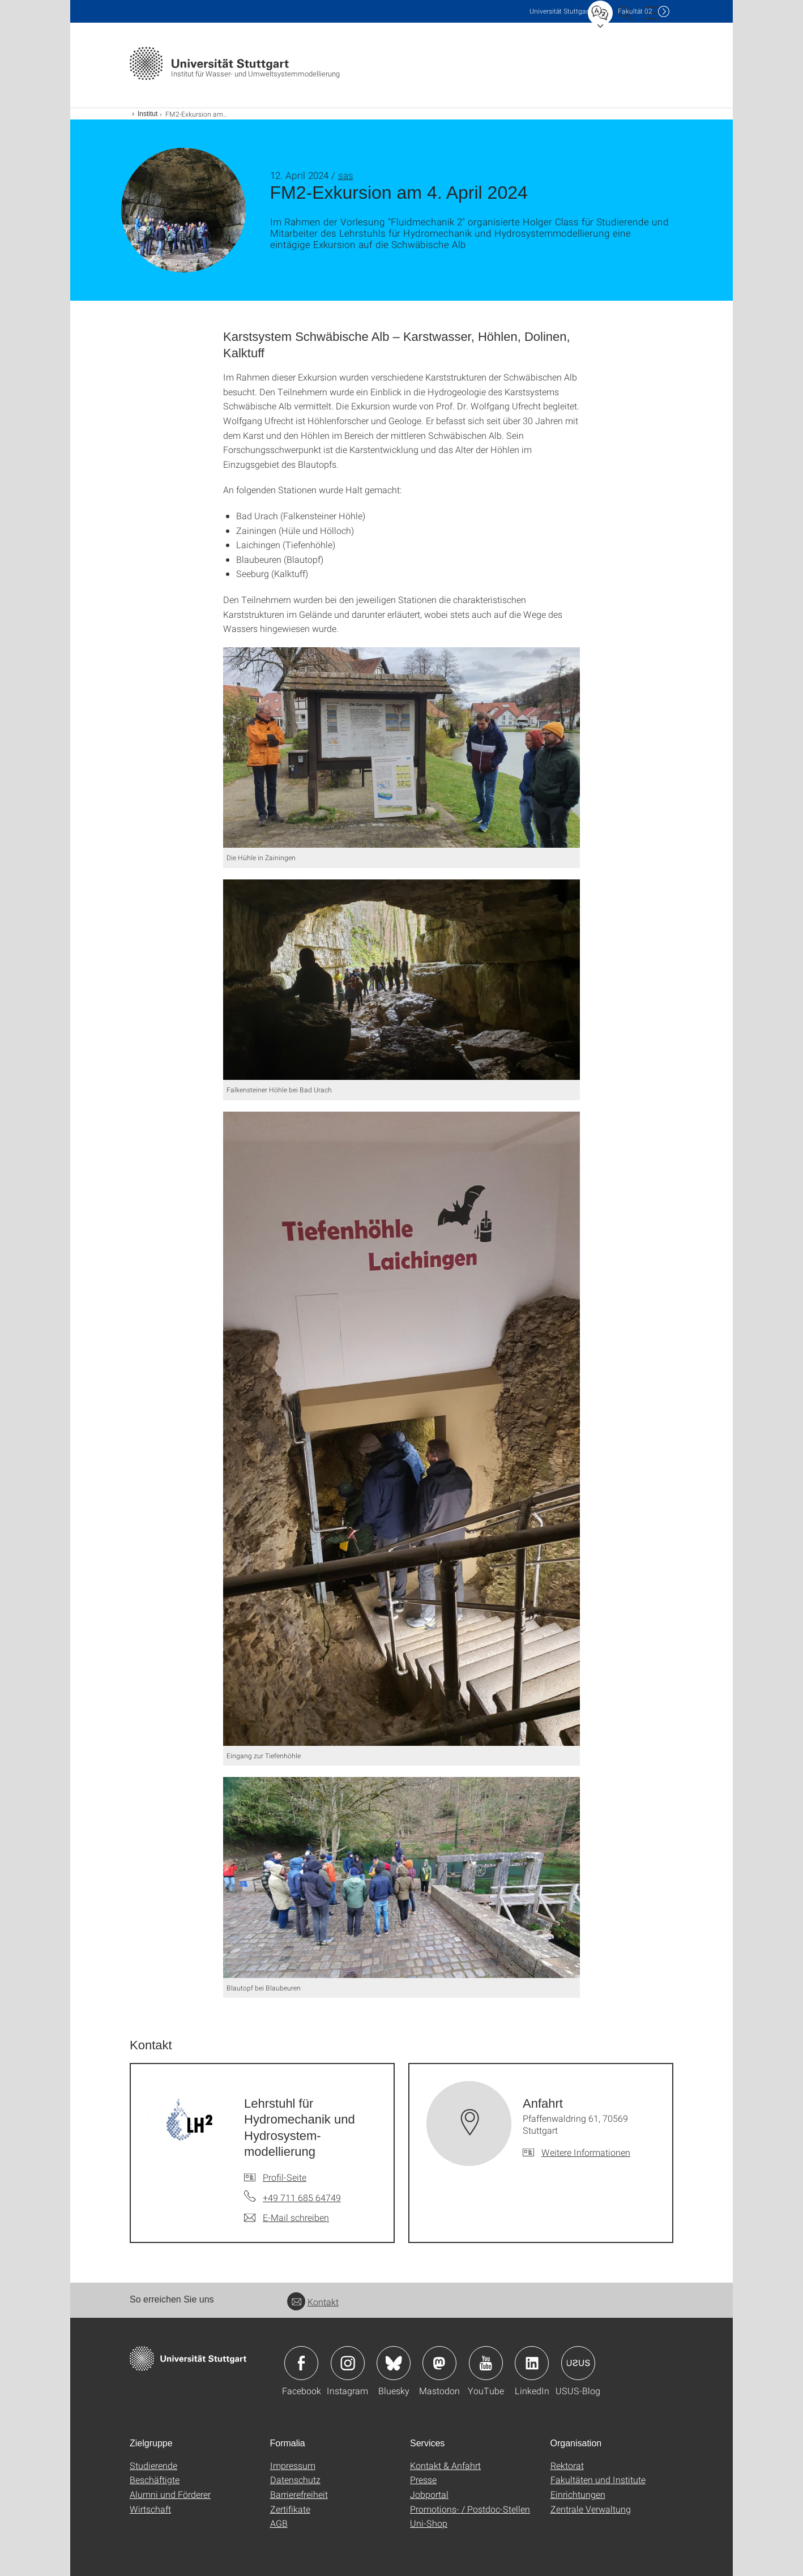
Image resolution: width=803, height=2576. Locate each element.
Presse (423, 2479)
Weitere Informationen (585, 2152)
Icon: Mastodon (439, 2363)
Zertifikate (290, 2509)
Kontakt (313, 2302)
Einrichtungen (577, 2494)
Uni (560, 11)
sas (345, 175)
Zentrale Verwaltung (590, 2509)
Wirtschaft (150, 2509)
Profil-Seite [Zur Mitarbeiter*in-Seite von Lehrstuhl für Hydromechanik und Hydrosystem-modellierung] (284, 2177)
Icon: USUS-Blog (578, 2363)
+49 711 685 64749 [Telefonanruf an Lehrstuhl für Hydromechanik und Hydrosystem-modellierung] (302, 2197)
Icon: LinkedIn (532, 2363)
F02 (635, 11)
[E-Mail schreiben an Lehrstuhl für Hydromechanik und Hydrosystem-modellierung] (286, 2217)
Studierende (153, 2465)
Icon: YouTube (486, 2363)
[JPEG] (401, 747)
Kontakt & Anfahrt (445, 2465)
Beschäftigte (155, 2479)
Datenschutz (295, 2479)
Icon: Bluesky (394, 2363)
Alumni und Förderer (170, 2494)
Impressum (292, 2465)
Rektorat (567, 2465)
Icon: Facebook (301, 2363)
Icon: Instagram (348, 2363)
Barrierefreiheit (299, 2494)
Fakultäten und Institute (598, 2479)
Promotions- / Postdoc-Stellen (470, 2509)
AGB (279, 2523)
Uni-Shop (428, 2523)
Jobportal (429, 2494)
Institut (147, 114)
